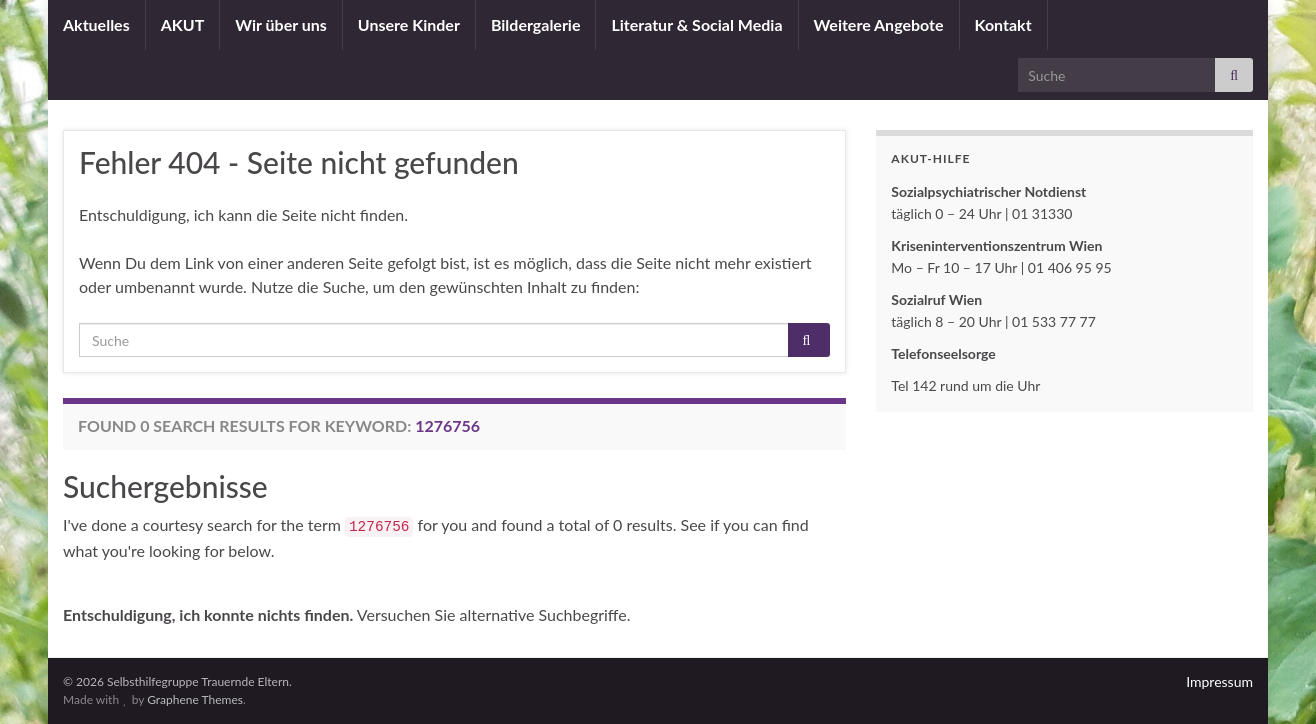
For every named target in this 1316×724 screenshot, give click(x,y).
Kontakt (1003, 24)
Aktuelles (96, 24)
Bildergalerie (536, 24)
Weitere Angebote (879, 24)
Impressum (1219, 681)
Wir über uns (281, 24)
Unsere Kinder (409, 24)
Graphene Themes (195, 699)
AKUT (183, 24)
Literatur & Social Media (696, 24)
